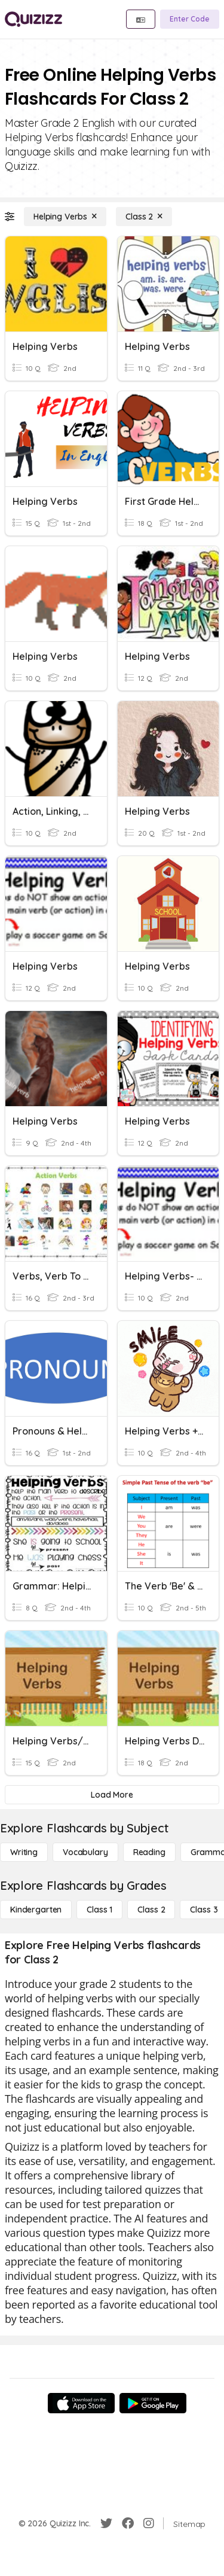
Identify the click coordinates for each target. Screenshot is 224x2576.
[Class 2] (144, 216)
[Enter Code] (189, 19)
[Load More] (112, 1794)
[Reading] (149, 1852)
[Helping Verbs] (65, 216)
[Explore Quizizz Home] (33, 19)
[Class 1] (99, 1909)
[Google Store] (152, 2403)
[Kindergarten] (36, 1909)
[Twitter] (106, 2523)
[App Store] (81, 2403)
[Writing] (24, 1852)
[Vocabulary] (85, 1852)
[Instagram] (148, 2523)
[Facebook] (128, 2523)
